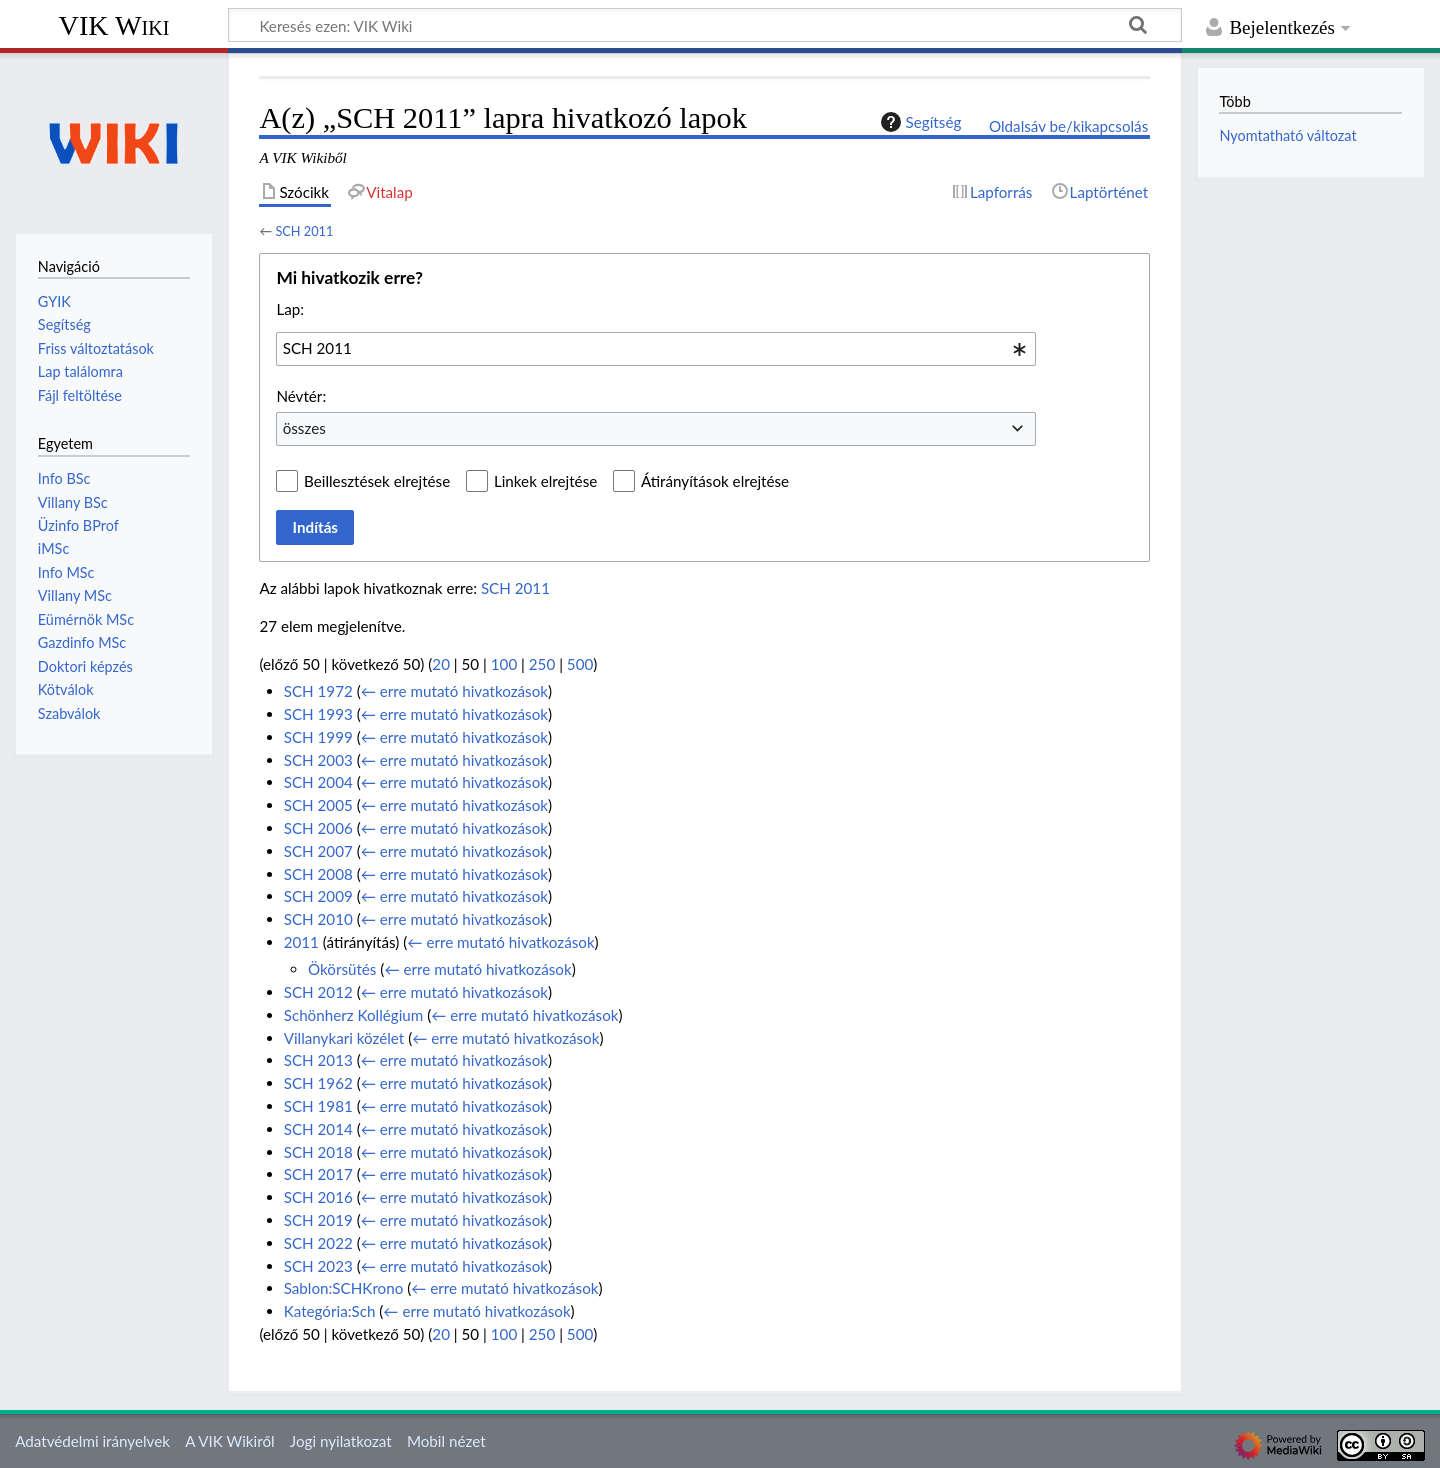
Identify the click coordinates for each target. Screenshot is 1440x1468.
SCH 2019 (318, 1220)
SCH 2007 (318, 851)
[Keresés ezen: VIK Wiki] (705, 25)
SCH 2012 (318, 992)
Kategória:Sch (330, 1311)
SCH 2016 (318, 1197)
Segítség (919, 122)
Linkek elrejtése (545, 481)
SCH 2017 (318, 1174)
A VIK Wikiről (229, 1441)
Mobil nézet (446, 1441)
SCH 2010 (318, 919)
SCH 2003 (318, 760)
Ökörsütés (342, 969)
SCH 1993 (318, 714)
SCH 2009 (318, 896)
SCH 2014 (318, 1129)
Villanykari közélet (344, 1038)
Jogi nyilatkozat (341, 1441)
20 (441, 664)
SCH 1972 (318, 691)
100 (504, 664)
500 (580, 664)
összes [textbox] (304, 428)
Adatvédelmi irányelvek (92, 1441)
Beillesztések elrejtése (377, 481)
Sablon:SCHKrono (344, 1288)
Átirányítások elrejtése (715, 481)
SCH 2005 (318, 805)
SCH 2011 (304, 231)
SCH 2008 (318, 874)
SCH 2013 (318, 1060)
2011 (301, 942)
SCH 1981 (318, 1106)
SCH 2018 (318, 1152)
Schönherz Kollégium (354, 1015)
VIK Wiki (114, 25)
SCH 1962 (318, 1083)
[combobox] (656, 349)
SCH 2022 (318, 1243)
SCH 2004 (318, 782)
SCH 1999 (318, 737)
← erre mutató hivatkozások (454, 691)
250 (542, 664)
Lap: (290, 309)
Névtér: (301, 396)
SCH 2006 (318, 828)
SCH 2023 (318, 1266)
